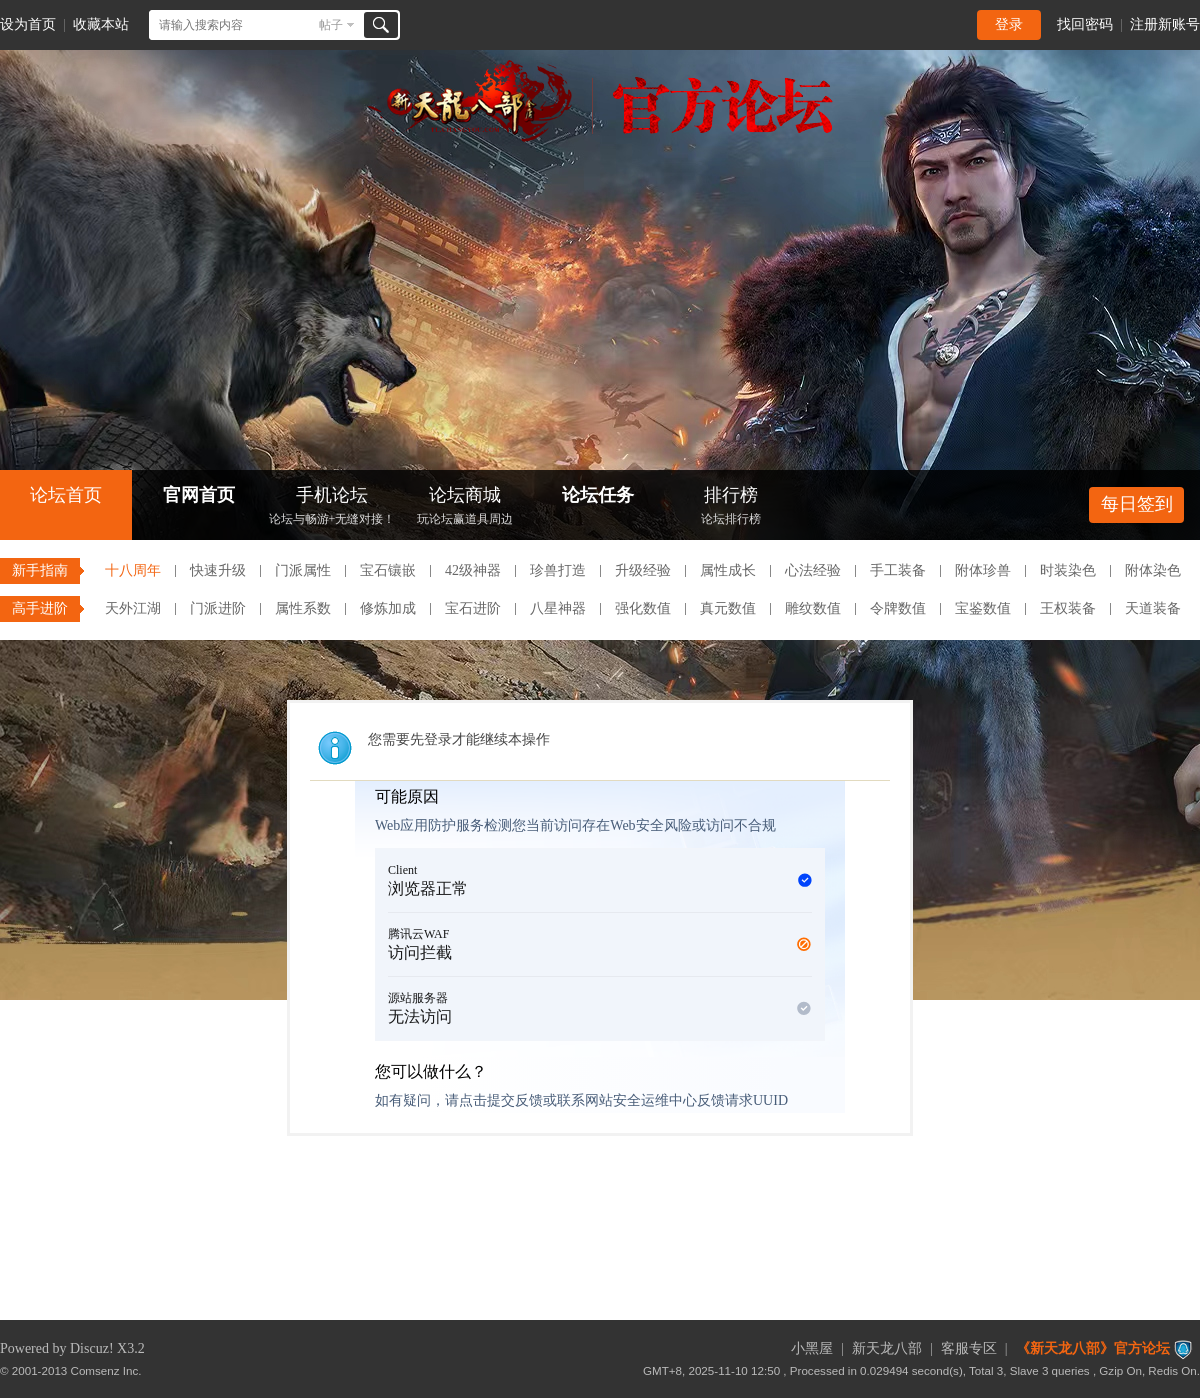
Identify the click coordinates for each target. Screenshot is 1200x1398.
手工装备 (898, 570)
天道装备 (1153, 608)
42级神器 (473, 570)
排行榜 (731, 507)
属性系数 (303, 608)
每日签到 (1137, 504)
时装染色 (1068, 570)
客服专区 (969, 1348)
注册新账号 (1165, 24)
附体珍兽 (983, 570)
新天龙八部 (887, 1348)
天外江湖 (133, 608)
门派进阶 (218, 608)
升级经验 (643, 570)
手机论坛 (332, 507)
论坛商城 (465, 507)
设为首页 (28, 24)
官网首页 (199, 495)
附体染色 (1153, 570)
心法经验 (813, 570)
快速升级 (218, 570)
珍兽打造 (558, 570)
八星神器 (558, 608)
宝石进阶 (473, 608)
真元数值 (728, 608)
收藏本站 (101, 24)
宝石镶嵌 (388, 570)
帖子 (331, 25)
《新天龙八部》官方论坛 (1093, 1348)
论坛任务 (598, 495)
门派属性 (303, 570)
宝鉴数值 (983, 608)
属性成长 (728, 570)
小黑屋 (812, 1348)
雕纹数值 (813, 608)
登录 (1009, 24)
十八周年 (133, 570)
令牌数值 (898, 608)
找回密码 (1085, 24)
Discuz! (92, 1348)
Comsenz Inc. (106, 1370)
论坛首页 (66, 495)
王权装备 (1068, 608)
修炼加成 (388, 608)
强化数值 (643, 608)
